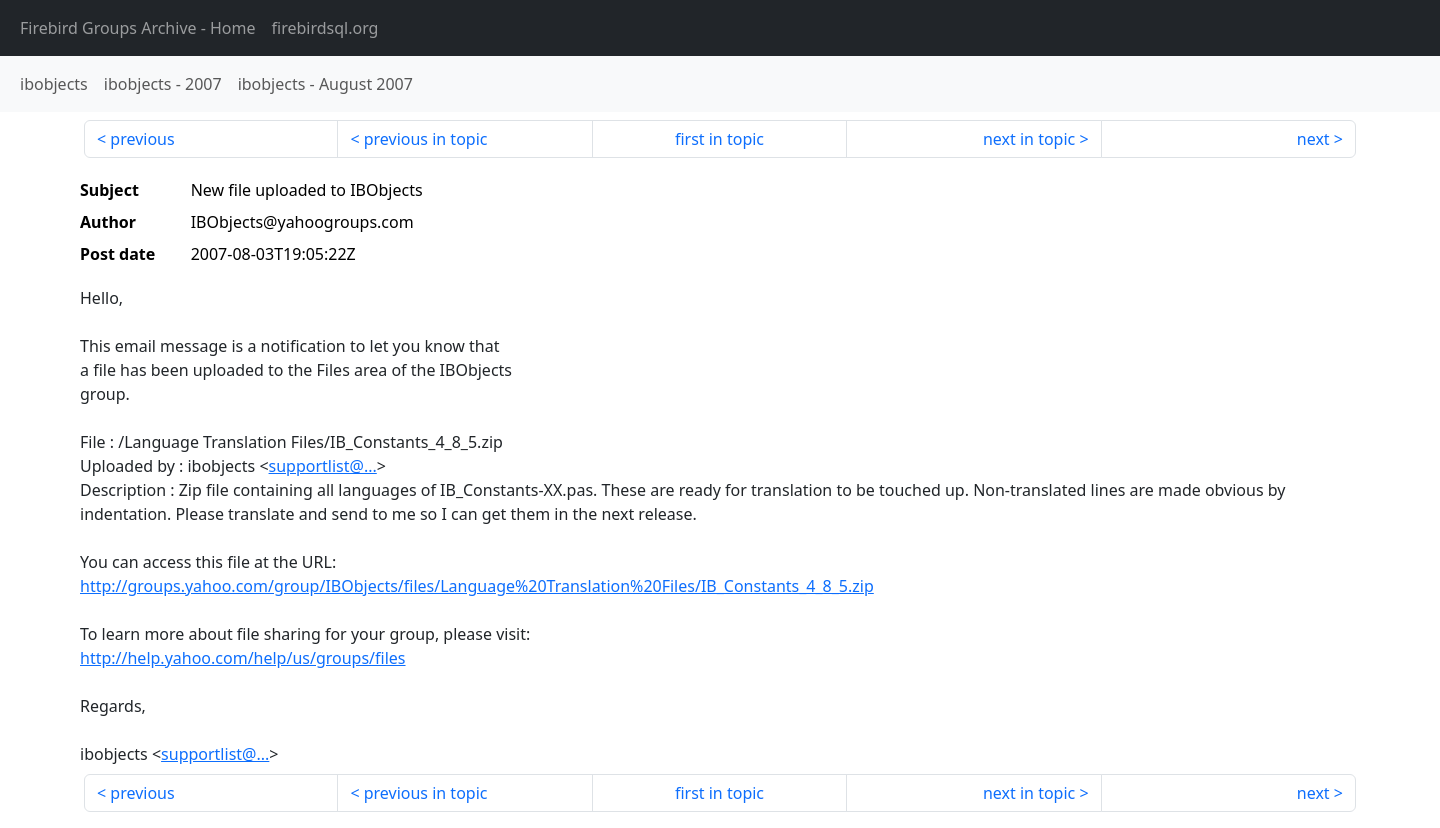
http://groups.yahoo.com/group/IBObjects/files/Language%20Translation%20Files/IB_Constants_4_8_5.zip (477, 586)
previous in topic (426, 139)
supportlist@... (323, 466)
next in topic (1029, 139)
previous (142, 139)
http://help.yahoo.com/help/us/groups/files (243, 658)
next (1313, 139)
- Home (138, 28)
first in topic (719, 139)
